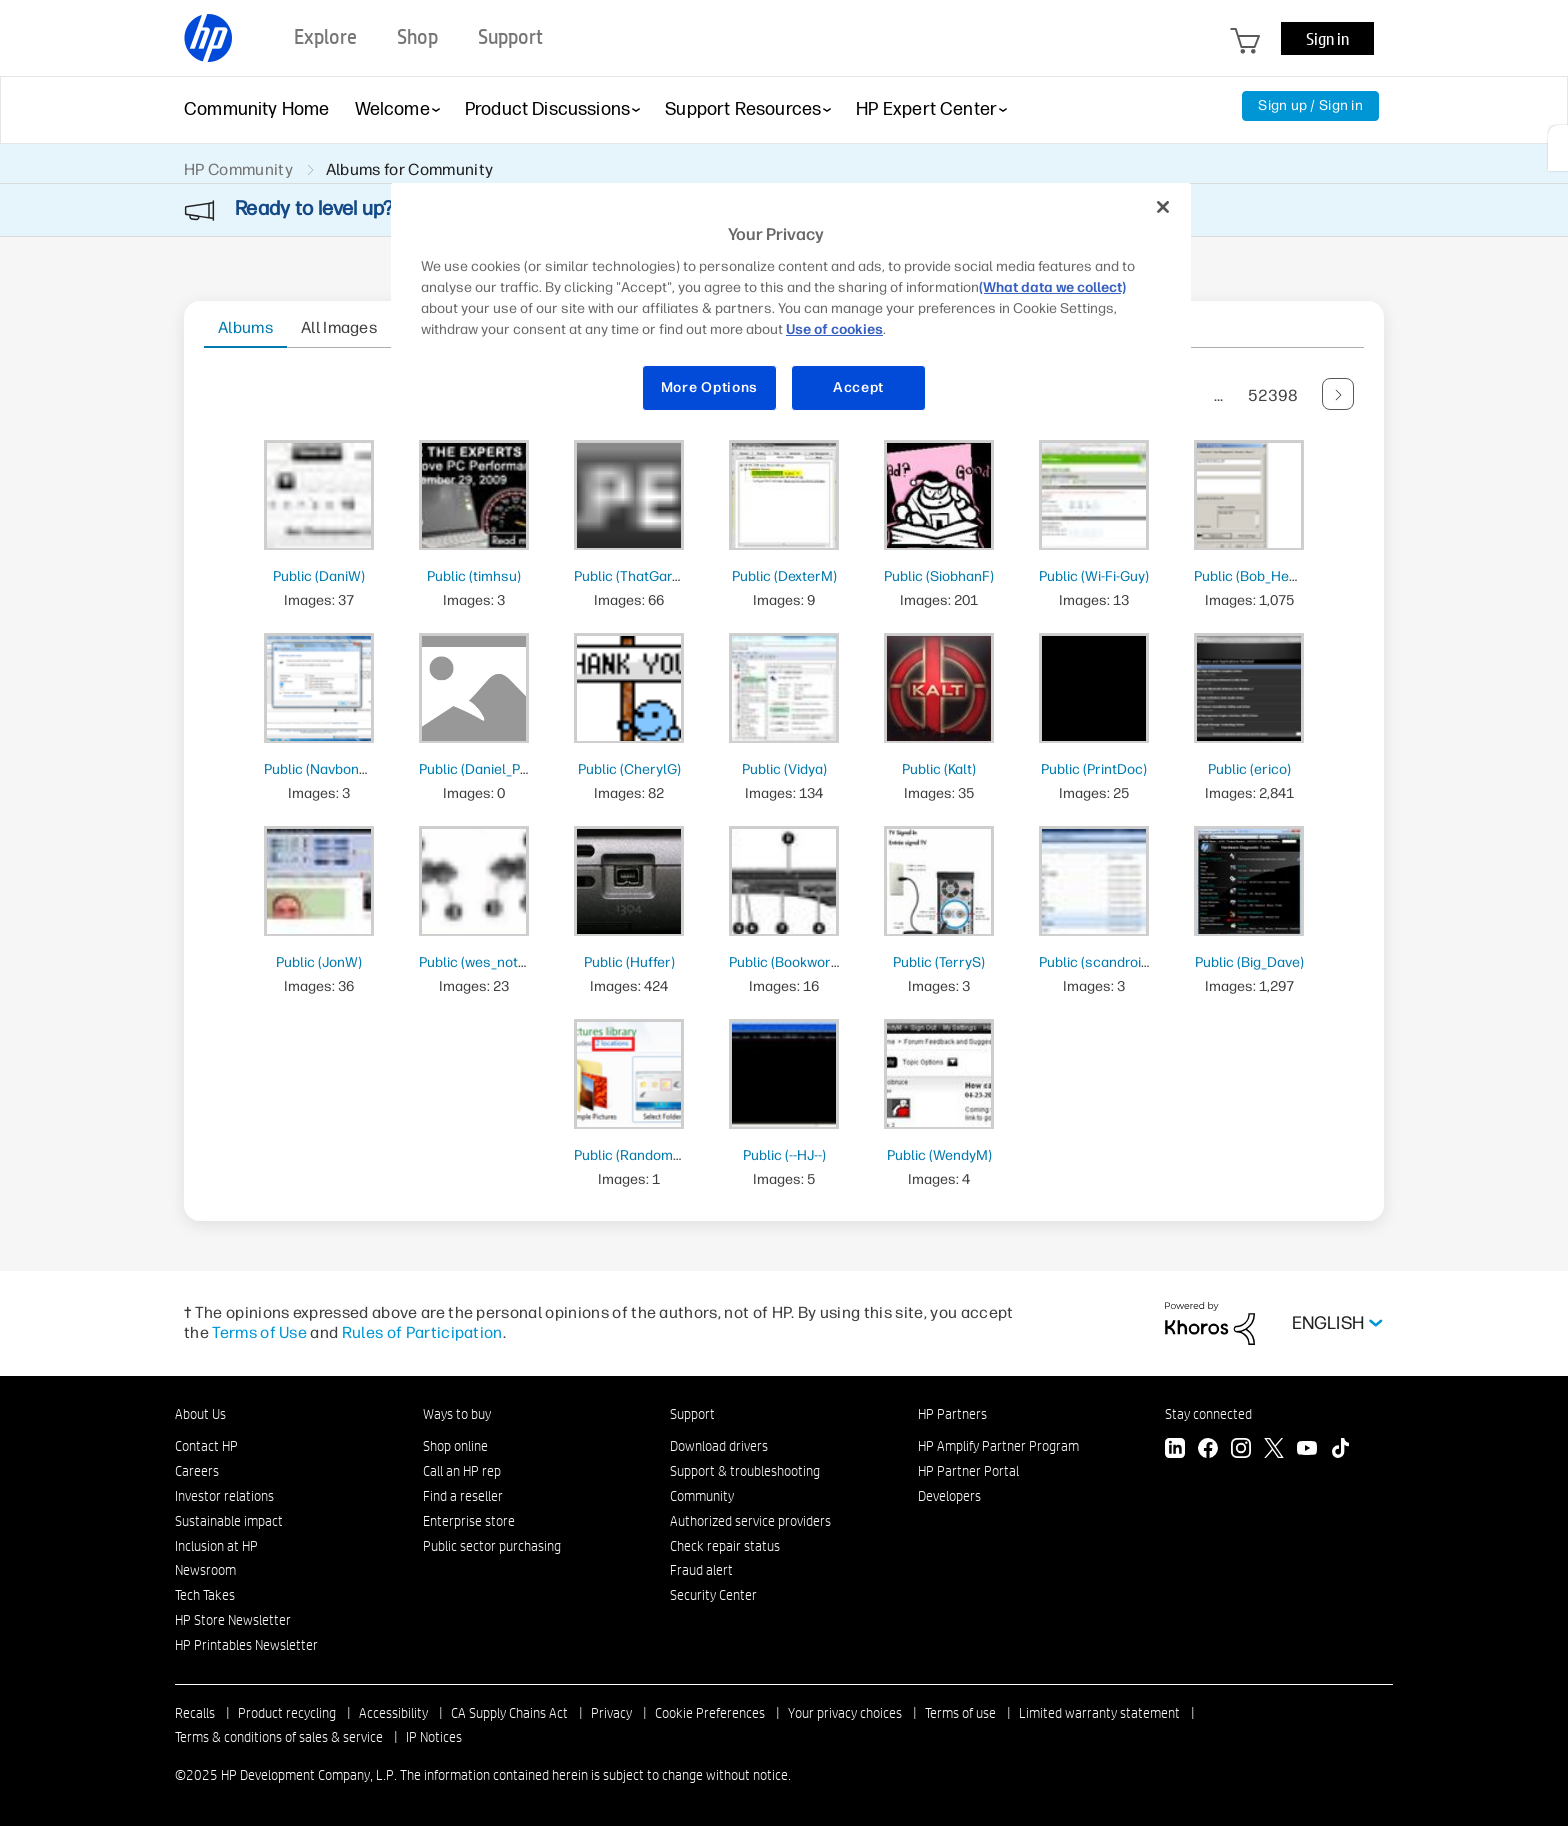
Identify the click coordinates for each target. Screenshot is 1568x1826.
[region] (791, 309)
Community (702, 1496)
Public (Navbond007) (329, 769)
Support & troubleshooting (745, 1471)
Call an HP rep (462, 1471)
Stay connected (1208, 1414)
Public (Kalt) (939, 769)
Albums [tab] (245, 327)
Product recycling (287, 1713)
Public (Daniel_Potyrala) (494, 769)
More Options (709, 387)
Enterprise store (469, 1521)
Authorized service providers (750, 1521)
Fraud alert (701, 1570)
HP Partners (952, 1414)
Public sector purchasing (492, 1546)
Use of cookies (834, 329)
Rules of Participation (422, 1332)
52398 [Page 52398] (1273, 395)
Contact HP (206, 1446)
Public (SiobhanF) (939, 576)
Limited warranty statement (1099, 1713)
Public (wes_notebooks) (494, 962)
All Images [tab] (339, 327)
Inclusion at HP (216, 1546)
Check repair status (725, 1546)
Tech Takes (205, 1595)
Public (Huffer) (629, 962)
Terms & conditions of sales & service (279, 1737)
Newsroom (205, 1570)
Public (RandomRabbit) (646, 1155)
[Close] (1163, 207)
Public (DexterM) (784, 576)
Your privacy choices (845, 1713)
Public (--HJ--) (784, 1155)
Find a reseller (463, 1496)
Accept (858, 387)
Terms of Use (259, 1332)
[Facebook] (1208, 1450)
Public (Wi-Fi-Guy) (1094, 576)
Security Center (713, 1595)
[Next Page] (1338, 394)
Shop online (455, 1446)
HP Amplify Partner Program (998, 1446)
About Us (200, 1414)
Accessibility (393, 1713)
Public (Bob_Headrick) (1263, 576)
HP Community (238, 169)
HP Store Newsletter (233, 1620)
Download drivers (719, 1446)
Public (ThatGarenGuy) (645, 576)
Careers (197, 1471)
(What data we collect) (1052, 287)
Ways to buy (457, 1414)
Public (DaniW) (319, 576)
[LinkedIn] (1175, 1450)
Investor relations (224, 1496)
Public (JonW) (319, 962)
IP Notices (434, 1737)
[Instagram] (1241, 1450)
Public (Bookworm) (788, 962)
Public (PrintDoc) (1094, 769)
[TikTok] (1340, 1450)
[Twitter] (1274, 1450)
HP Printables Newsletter (246, 1645)
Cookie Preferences (710, 1713)
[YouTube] (1307, 1450)
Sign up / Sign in (1310, 105)
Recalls (195, 1713)
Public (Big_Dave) (1249, 962)
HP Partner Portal (968, 1471)
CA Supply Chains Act (509, 1713)
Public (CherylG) (629, 769)
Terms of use (960, 1713)
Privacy (611, 1713)
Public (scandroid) (1096, 962)
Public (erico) (1249, 769)
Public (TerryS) (939, 962)
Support (692, 1414)
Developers (949, 1496)
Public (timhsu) (474, 576)
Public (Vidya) (784, 769)
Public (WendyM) (939, 1155)
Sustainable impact (229, 1521)
